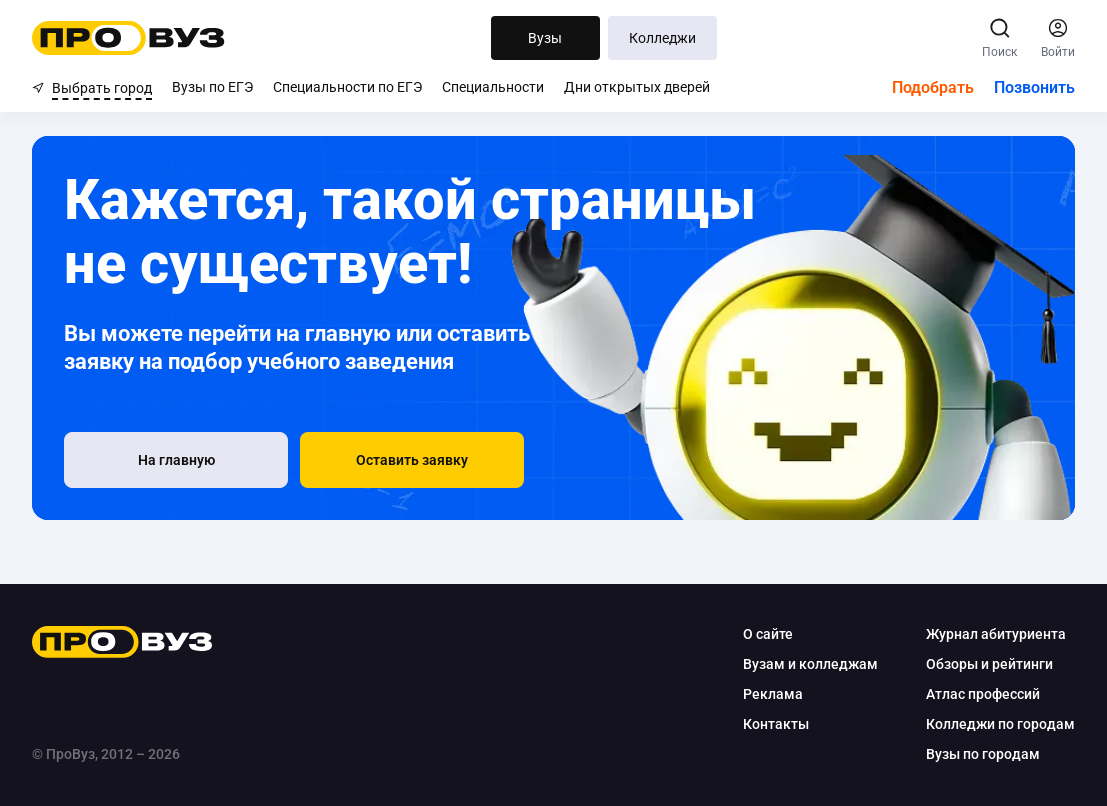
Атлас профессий (983, 694)
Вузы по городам (983, 754)
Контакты (776, 724)
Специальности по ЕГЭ (347, 87)
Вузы (545, 38)
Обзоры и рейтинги (989, 664)
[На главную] (176, 460)
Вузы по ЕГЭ (212, 87)
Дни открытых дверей (637, 87)
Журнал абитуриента (996, 634)
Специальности (493, 87)
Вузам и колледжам (810, 664)
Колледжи (662, 38)
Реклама (773, 694)
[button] (412, 460)
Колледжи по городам (1000, 724)
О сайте (768, 634)
